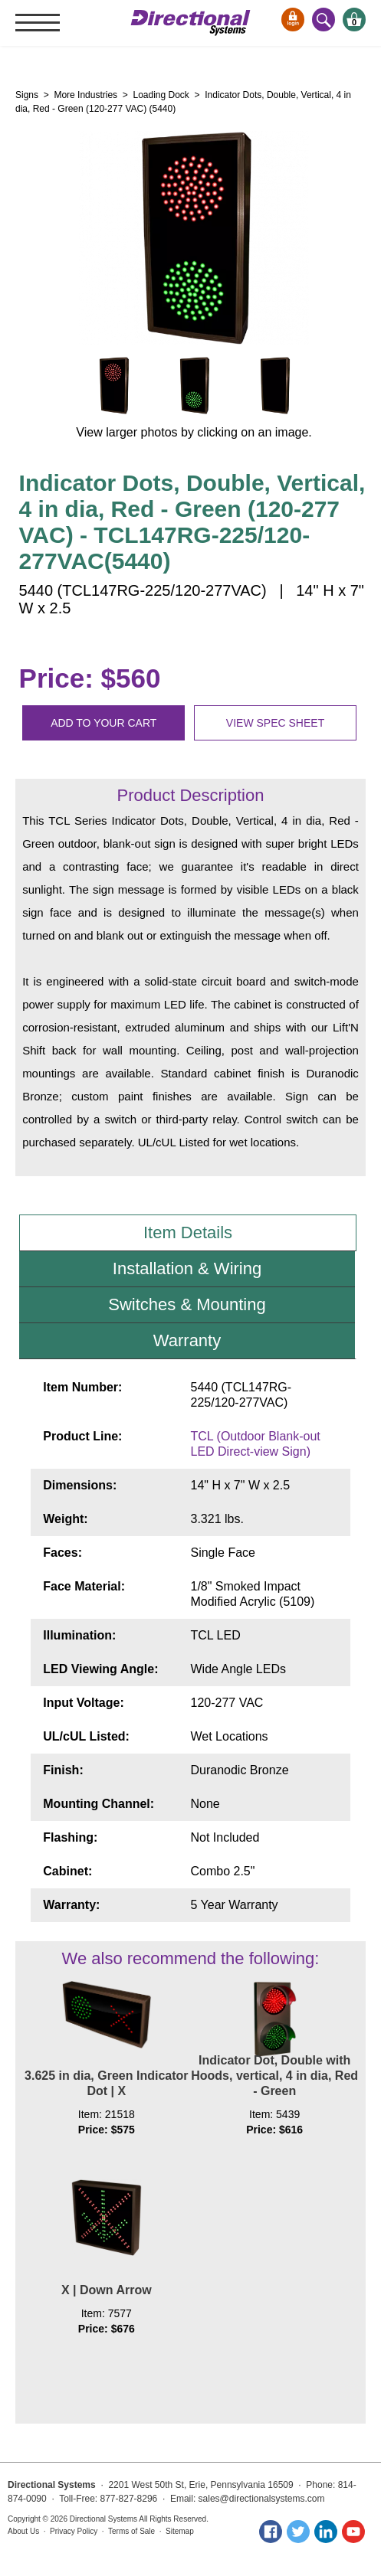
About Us (23, 2531)
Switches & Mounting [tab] (186, 1304)
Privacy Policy (73, 2531)
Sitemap (180, 2531)
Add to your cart (103, 723)
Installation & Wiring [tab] (187, 1268)
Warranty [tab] (187, 1340)
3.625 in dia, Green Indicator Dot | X (106, 2083)
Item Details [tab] (187, 1232)
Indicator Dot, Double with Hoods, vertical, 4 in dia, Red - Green (274, 2075)
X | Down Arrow (106, 2289)
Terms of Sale (131, 2531)
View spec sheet (275, 723)
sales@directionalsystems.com (262, 2498)
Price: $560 (90, 678)
